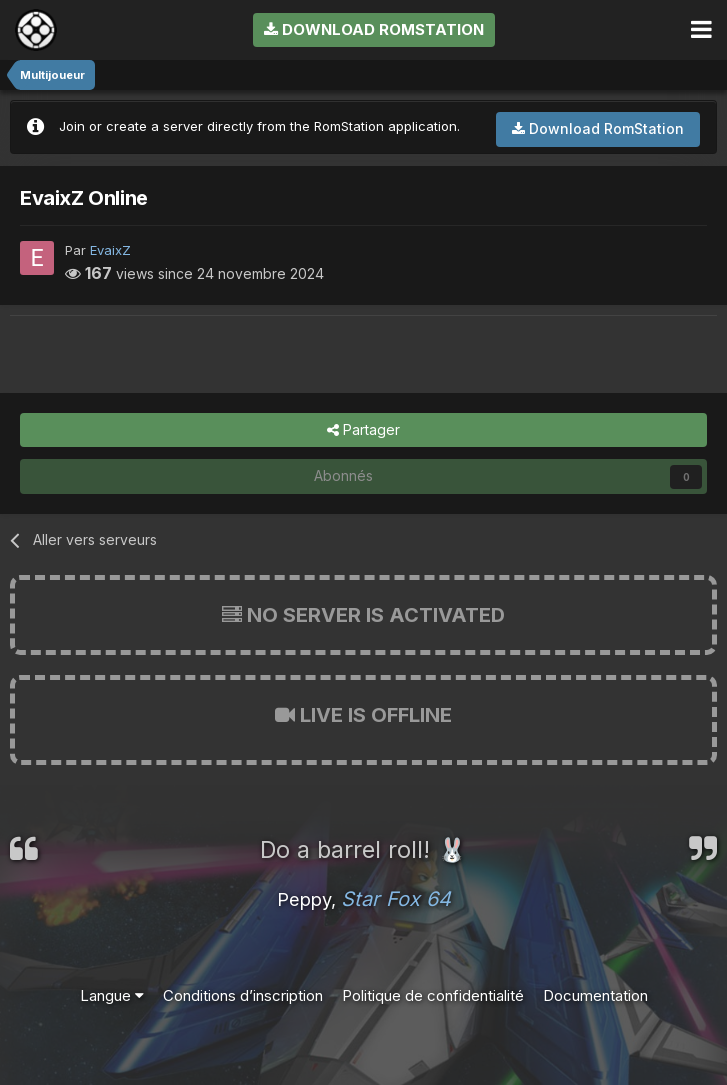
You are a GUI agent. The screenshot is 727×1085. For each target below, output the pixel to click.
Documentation (595, 995)
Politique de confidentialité (433, 995)
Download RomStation (374, 29)
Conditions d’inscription (243, 995)
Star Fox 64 (396, 899)
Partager (363, 430)
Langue (112, 995)
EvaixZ (110, 250)
